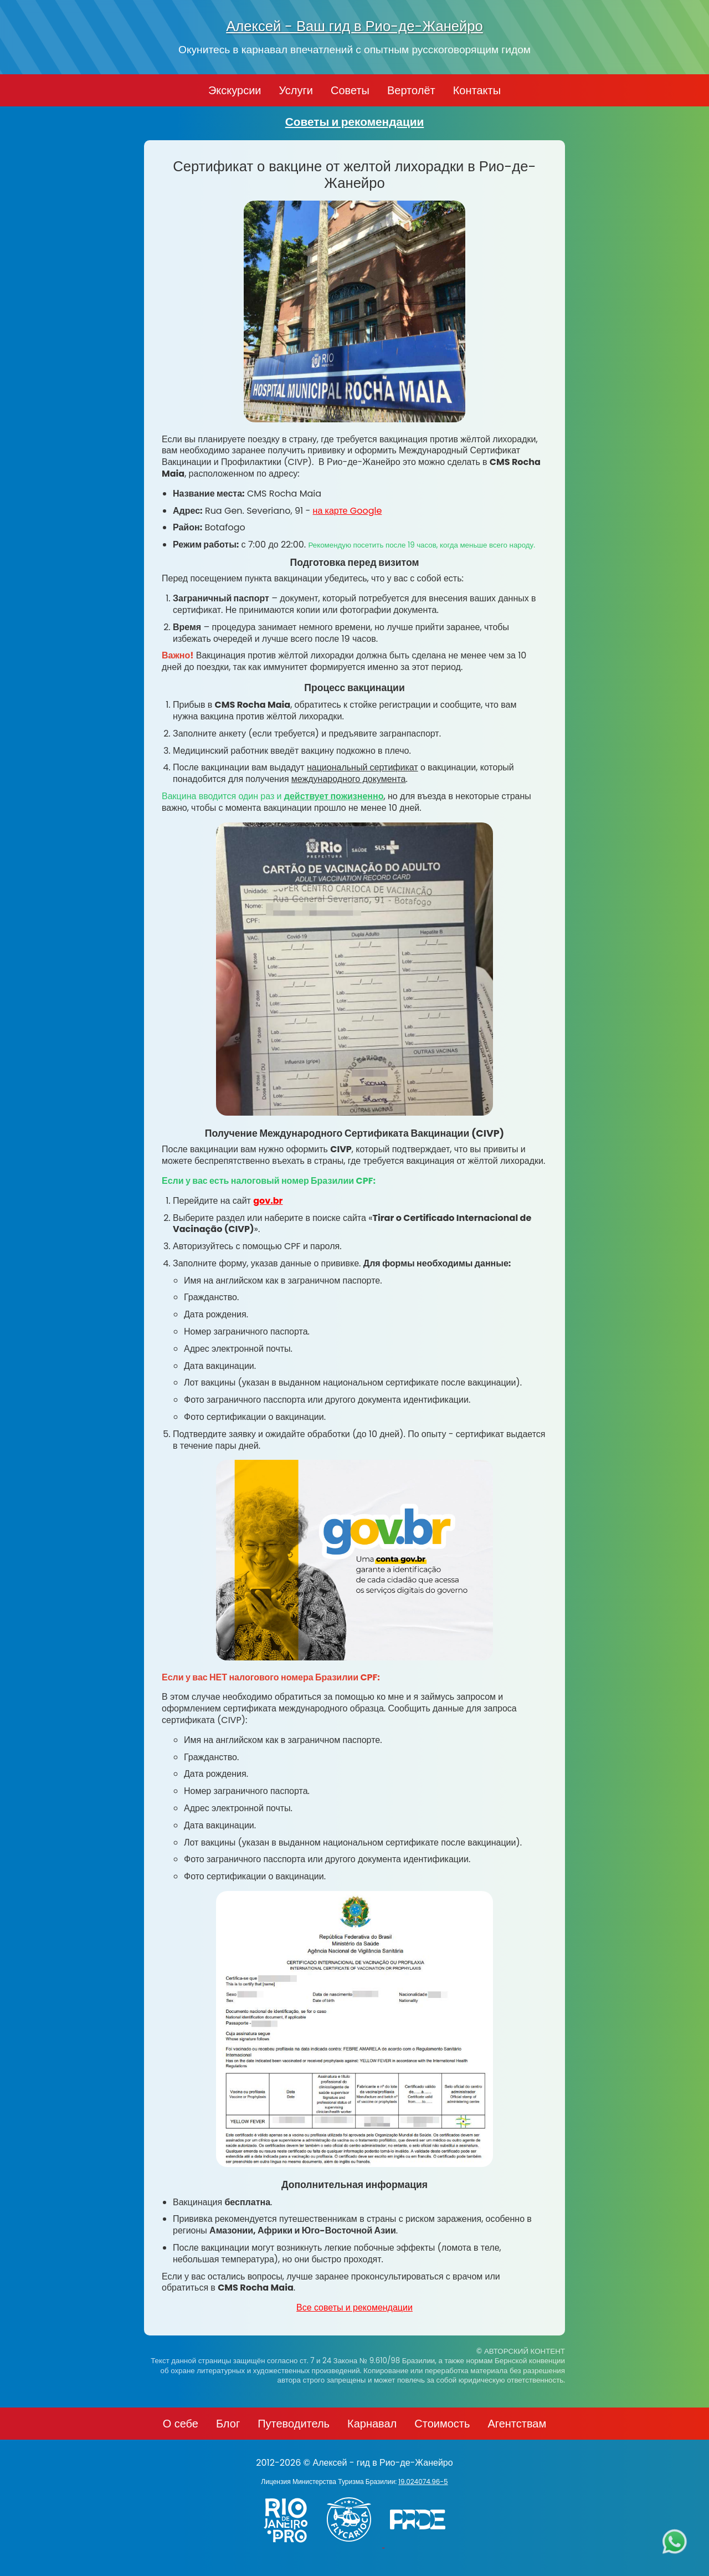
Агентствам (516, 2423)
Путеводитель (294, 2423)
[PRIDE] (420, 2544)
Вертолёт (411, 90)
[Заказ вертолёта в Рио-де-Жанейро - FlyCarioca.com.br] (354, 2544)
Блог (228, 2423)
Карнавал (372, 2423)
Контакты (477, 90)
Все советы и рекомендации (354, 2307)
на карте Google (347, 510)
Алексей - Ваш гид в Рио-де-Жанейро (354, 26)
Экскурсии (234, 90)
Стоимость (442, 2423)
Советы (350, 90)
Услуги (296, 90)
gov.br (267, 1200)
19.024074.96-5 (423, 2481)
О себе (180, 2423)
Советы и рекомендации (354, 122)
